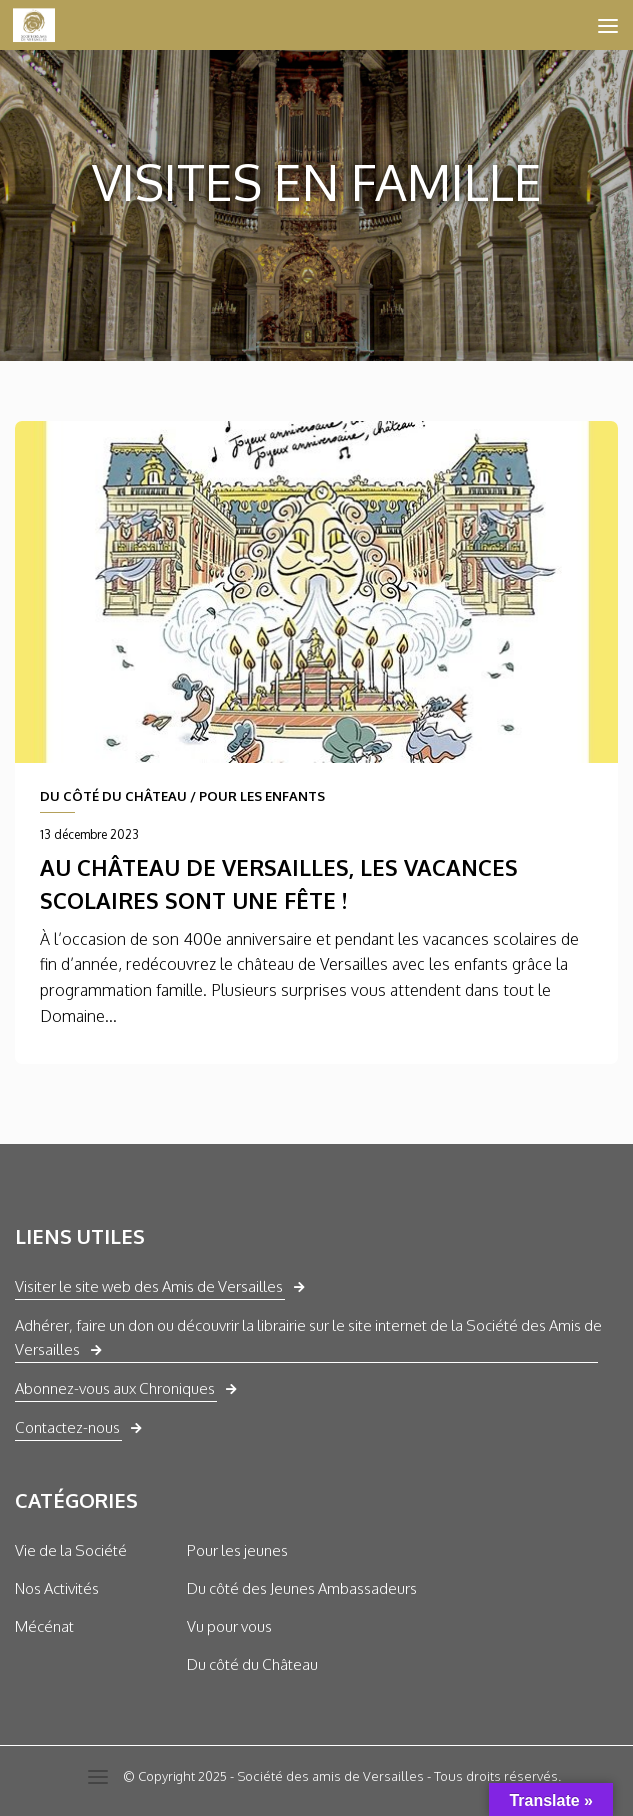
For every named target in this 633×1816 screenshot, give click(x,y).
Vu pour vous (229, 1626)
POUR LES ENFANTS (262, 796)
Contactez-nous (67, 1427)
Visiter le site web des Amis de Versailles (149, 1286)
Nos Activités (57, 1588)
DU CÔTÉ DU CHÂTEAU (113, 796)
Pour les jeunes (237, 1550)
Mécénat (44, 1626)
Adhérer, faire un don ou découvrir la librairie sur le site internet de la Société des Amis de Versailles (308, 1337)
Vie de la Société (71, 1550)
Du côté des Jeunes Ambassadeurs (302, 1588)
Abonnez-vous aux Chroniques (115, 1388)
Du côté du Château (252, 1664)
